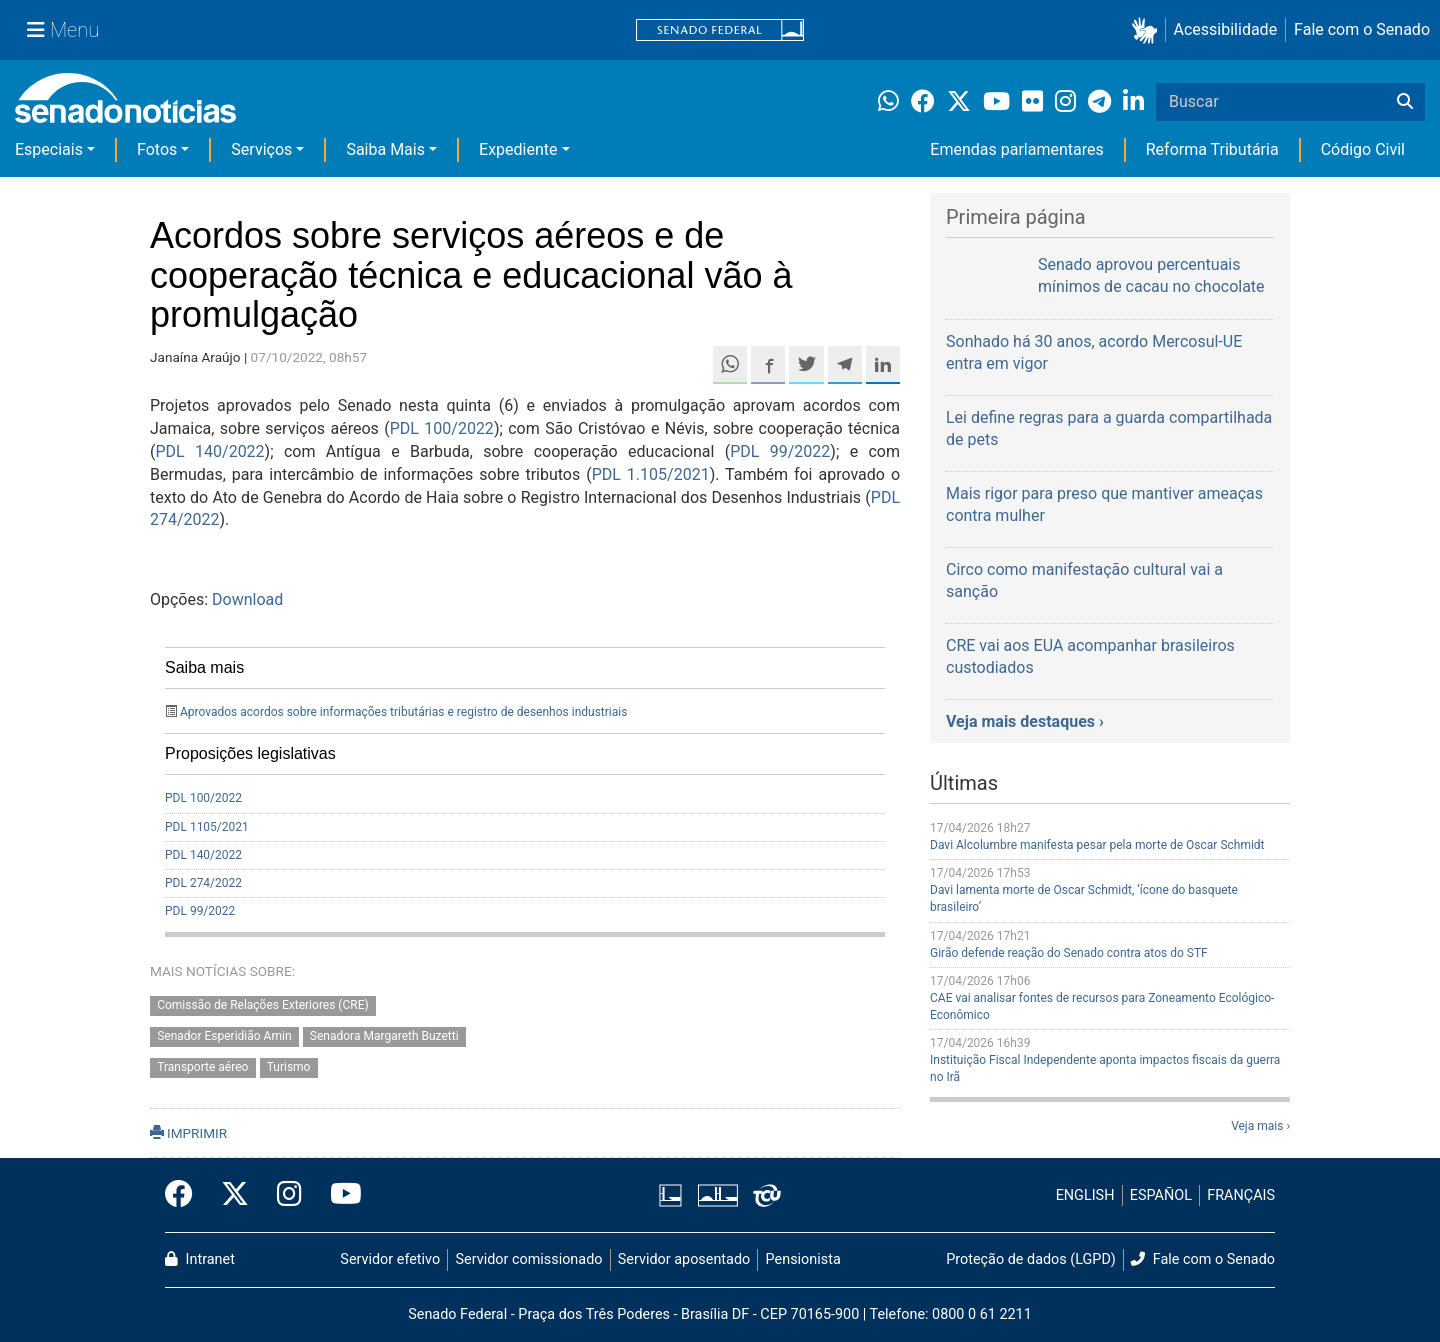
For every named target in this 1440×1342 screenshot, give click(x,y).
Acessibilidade (1226, 29)
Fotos (157, 149)
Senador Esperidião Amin (224, 1037)
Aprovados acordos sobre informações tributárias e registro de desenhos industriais (403, 712)
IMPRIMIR (188, 1133)
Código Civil (1363, 149)
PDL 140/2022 (209, 451)
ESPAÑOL (1161, 1195)
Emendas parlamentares (1016, 149)
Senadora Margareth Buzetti (384, 1037)
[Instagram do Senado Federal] (289, 1195)
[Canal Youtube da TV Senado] (339, 1195)
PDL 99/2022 (780, 451)
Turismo (289, 1068)
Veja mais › (1260, 1126)
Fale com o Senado (1362, 29)
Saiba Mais (385, 149)
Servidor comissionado (529, 1259)
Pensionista (803, 1259)
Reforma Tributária (1212, 149)
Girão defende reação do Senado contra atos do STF (1069, 953)
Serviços (261, 149)
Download (247, 599)
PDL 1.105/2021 (651, 474)
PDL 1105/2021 (207, 827)
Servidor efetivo (390, 1259)
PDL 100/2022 (442, 428)
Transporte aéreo (202, 1068)
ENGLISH (1085, 1195)
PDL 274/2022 (203, 883)
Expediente (518, 149)
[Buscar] (1405, 102)
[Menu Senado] (63, 30)
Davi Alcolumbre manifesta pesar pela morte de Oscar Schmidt (1097, 845)
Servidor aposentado (684, 1259)
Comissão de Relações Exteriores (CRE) (263, 1006)
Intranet (200, 1259)
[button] (1148, 30)
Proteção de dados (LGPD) (1031, 1259)
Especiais (49, 149)
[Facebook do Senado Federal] (186, 1195)
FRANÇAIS (1241, 1195)
